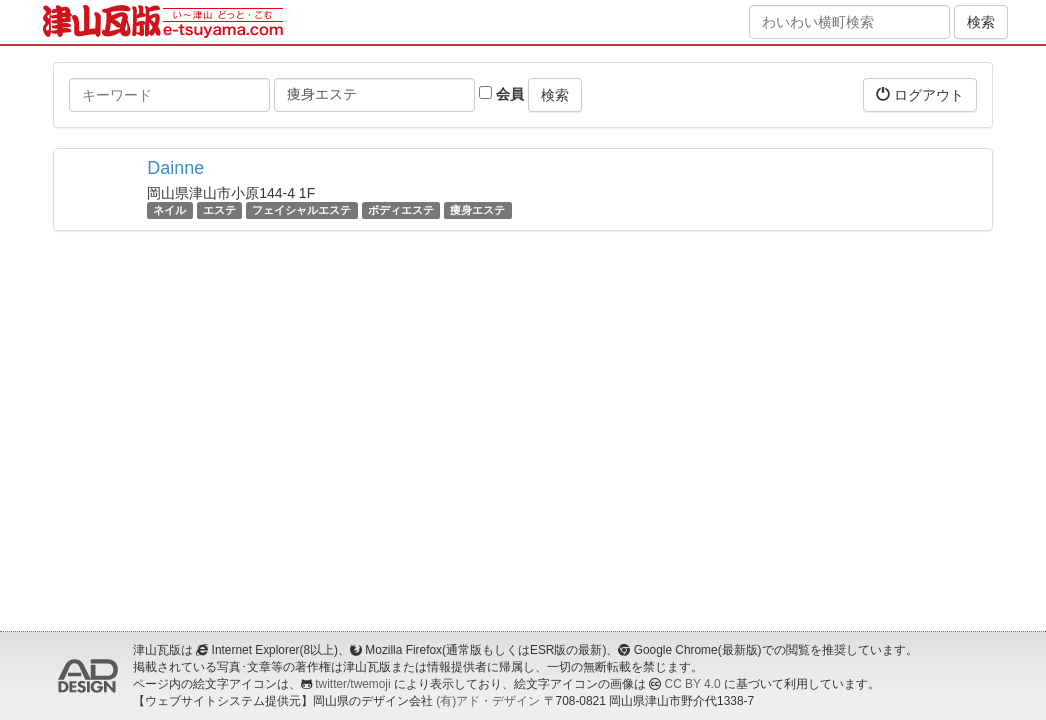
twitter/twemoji (352, 684)
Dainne (175, 168)
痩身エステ (477, 210)
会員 (501, 94)
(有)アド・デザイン (488, 701)
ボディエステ (401, 210)
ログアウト (920, 94)
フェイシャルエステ (301, 210)
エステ (219, 210)
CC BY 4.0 (693, 684)
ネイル (169, 210)
